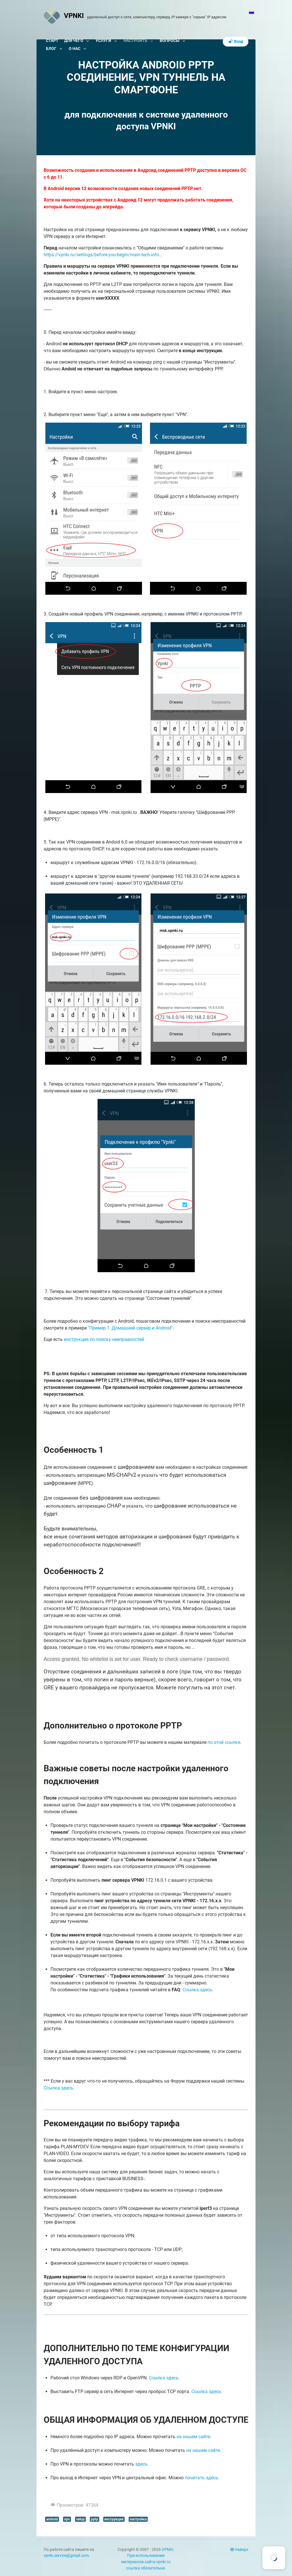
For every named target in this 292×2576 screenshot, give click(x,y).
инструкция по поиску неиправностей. (104, 1339)
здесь (141, 2464)
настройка (138, 2519)
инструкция (113, 2519)
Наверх (239, 2549)
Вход (235, 41)
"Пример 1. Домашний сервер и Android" (130, 1328)
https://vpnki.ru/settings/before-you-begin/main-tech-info (101, 254)
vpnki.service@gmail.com (66, 2555)
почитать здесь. (202, 2477)
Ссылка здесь (197, 1989)
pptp (94, 2519)
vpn (67, 2519)
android (52, 2519)
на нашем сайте (192, 2436)
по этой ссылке (224, 1742)
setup (80, 2519)
